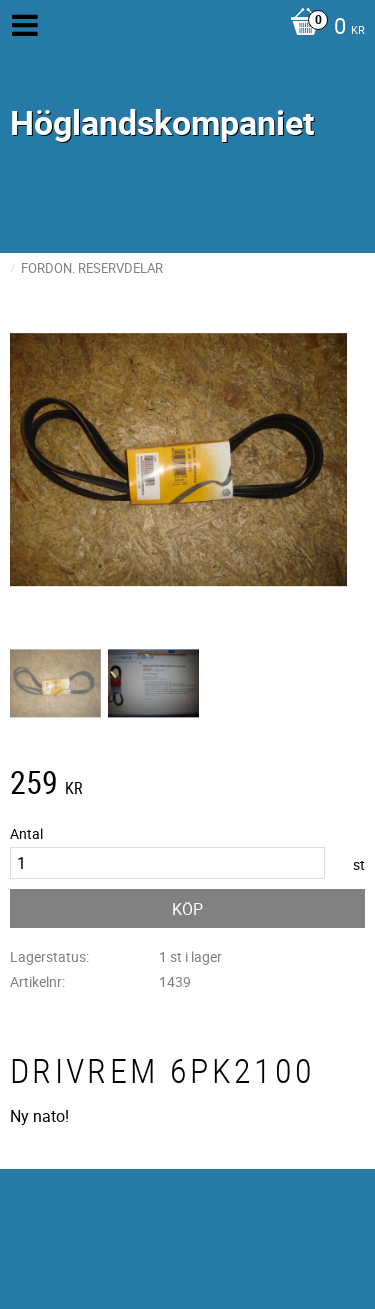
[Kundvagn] (322, 28)
